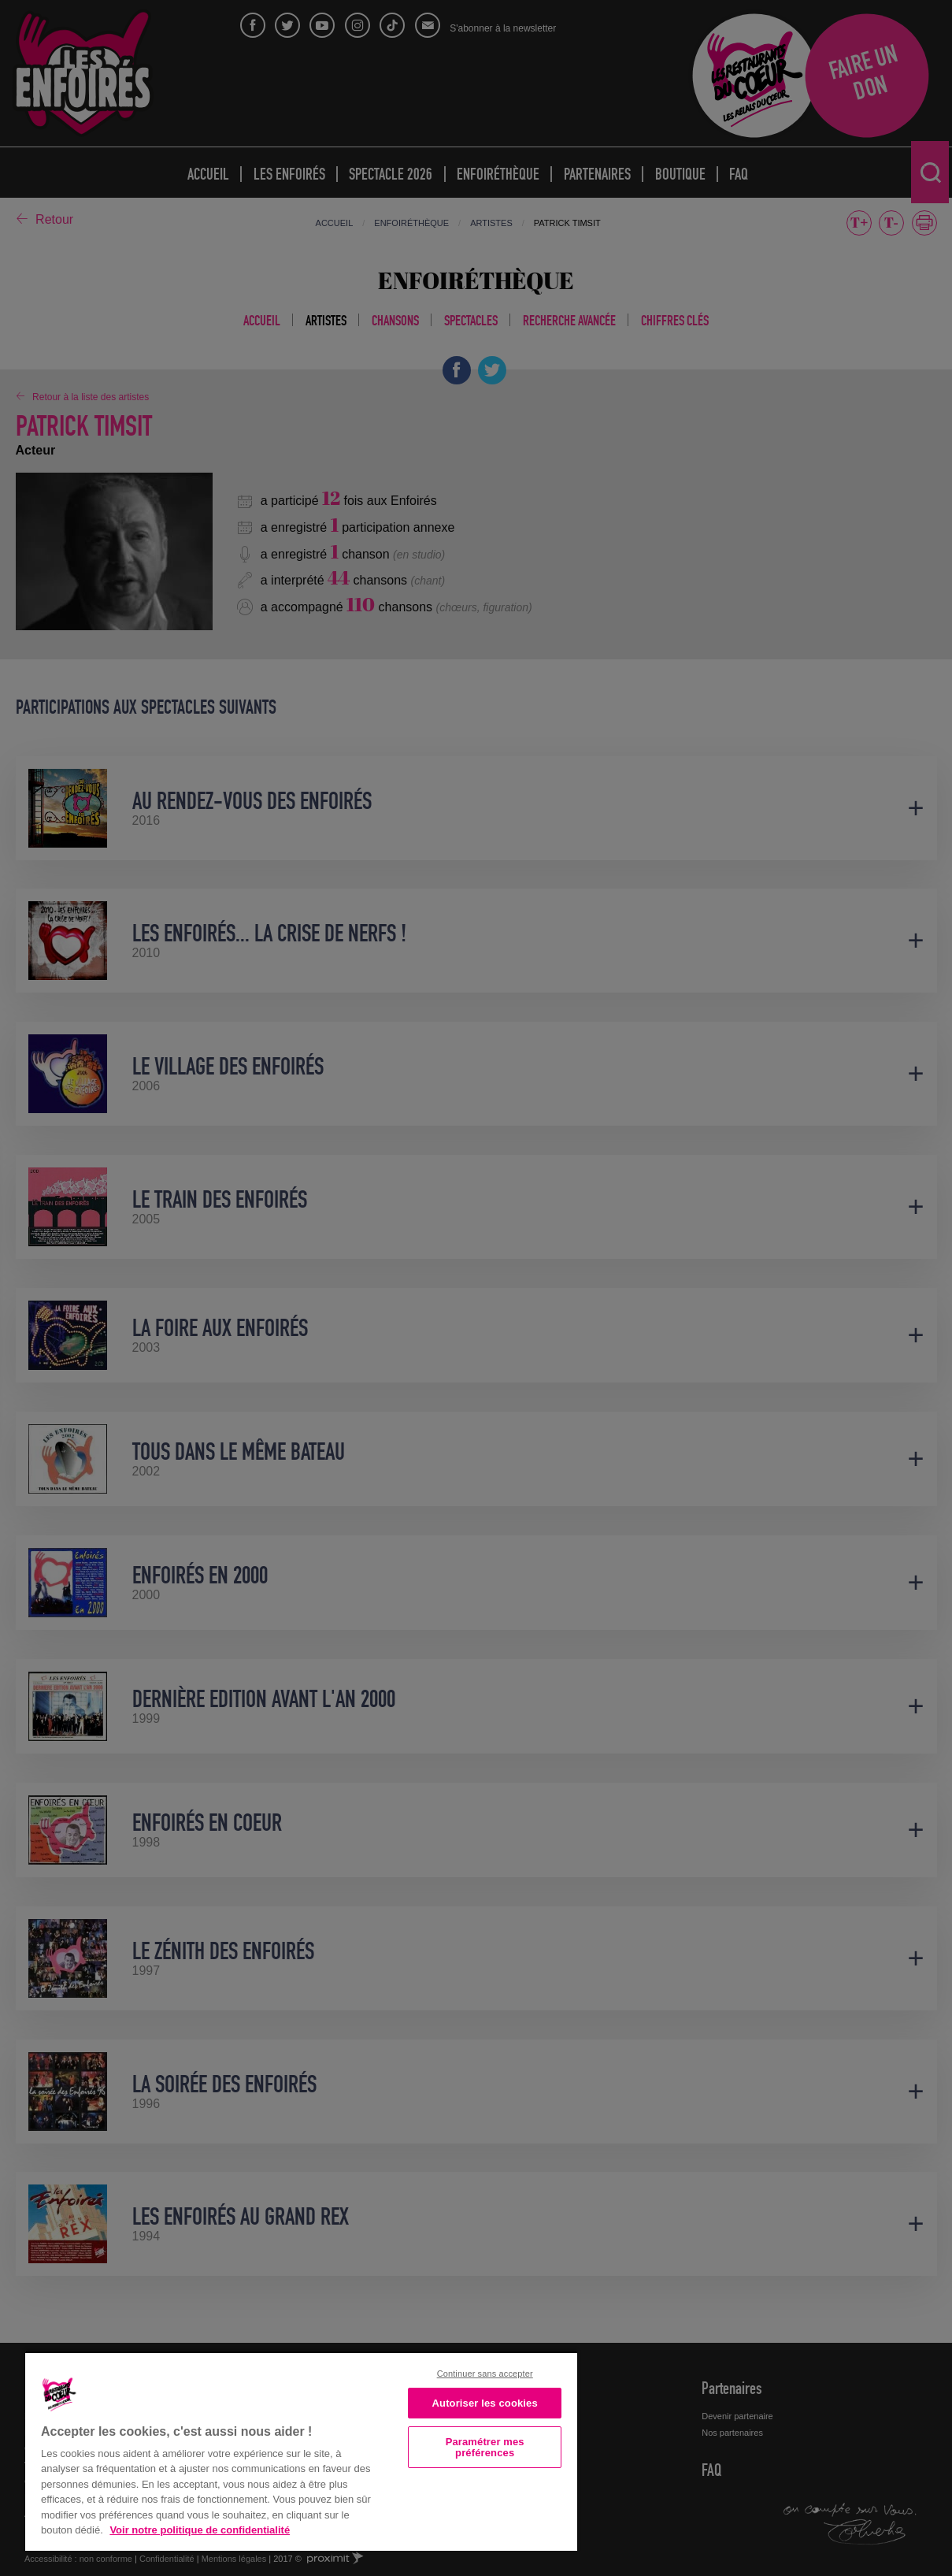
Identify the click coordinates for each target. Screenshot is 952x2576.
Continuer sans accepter (485, 2373)
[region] (301, 2450)
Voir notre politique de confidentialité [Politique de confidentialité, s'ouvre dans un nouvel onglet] (199, 2530)
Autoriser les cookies (485, 2403)
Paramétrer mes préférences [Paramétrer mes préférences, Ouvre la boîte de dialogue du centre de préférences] (485, 2447)
